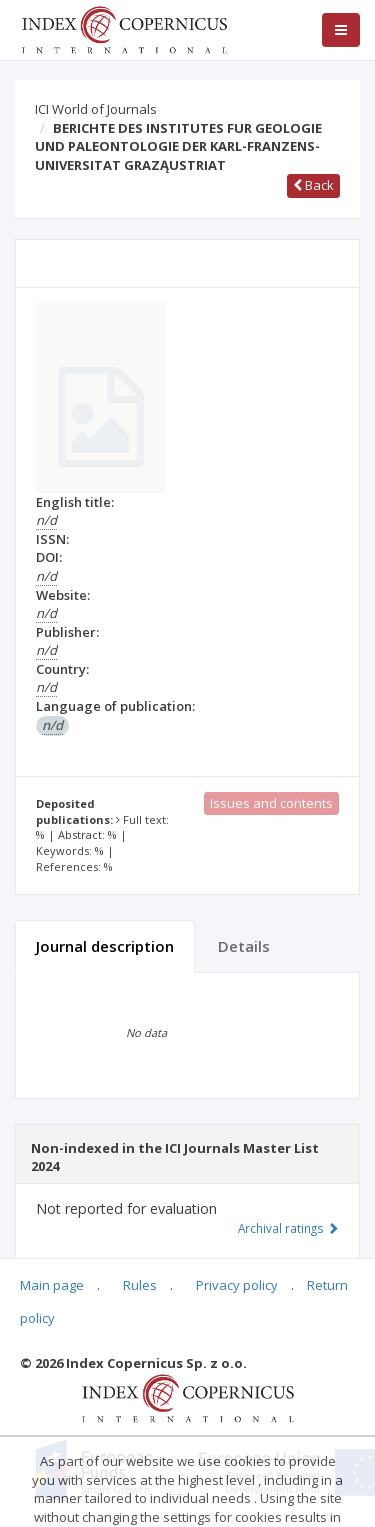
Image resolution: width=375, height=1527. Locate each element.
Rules (140, 1285)
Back (313, 185)
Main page (52, 1285)
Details (244, 946)
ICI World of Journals (96, 109)
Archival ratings (288, 1228)
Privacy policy (237, 1285)
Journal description (105, 946)
